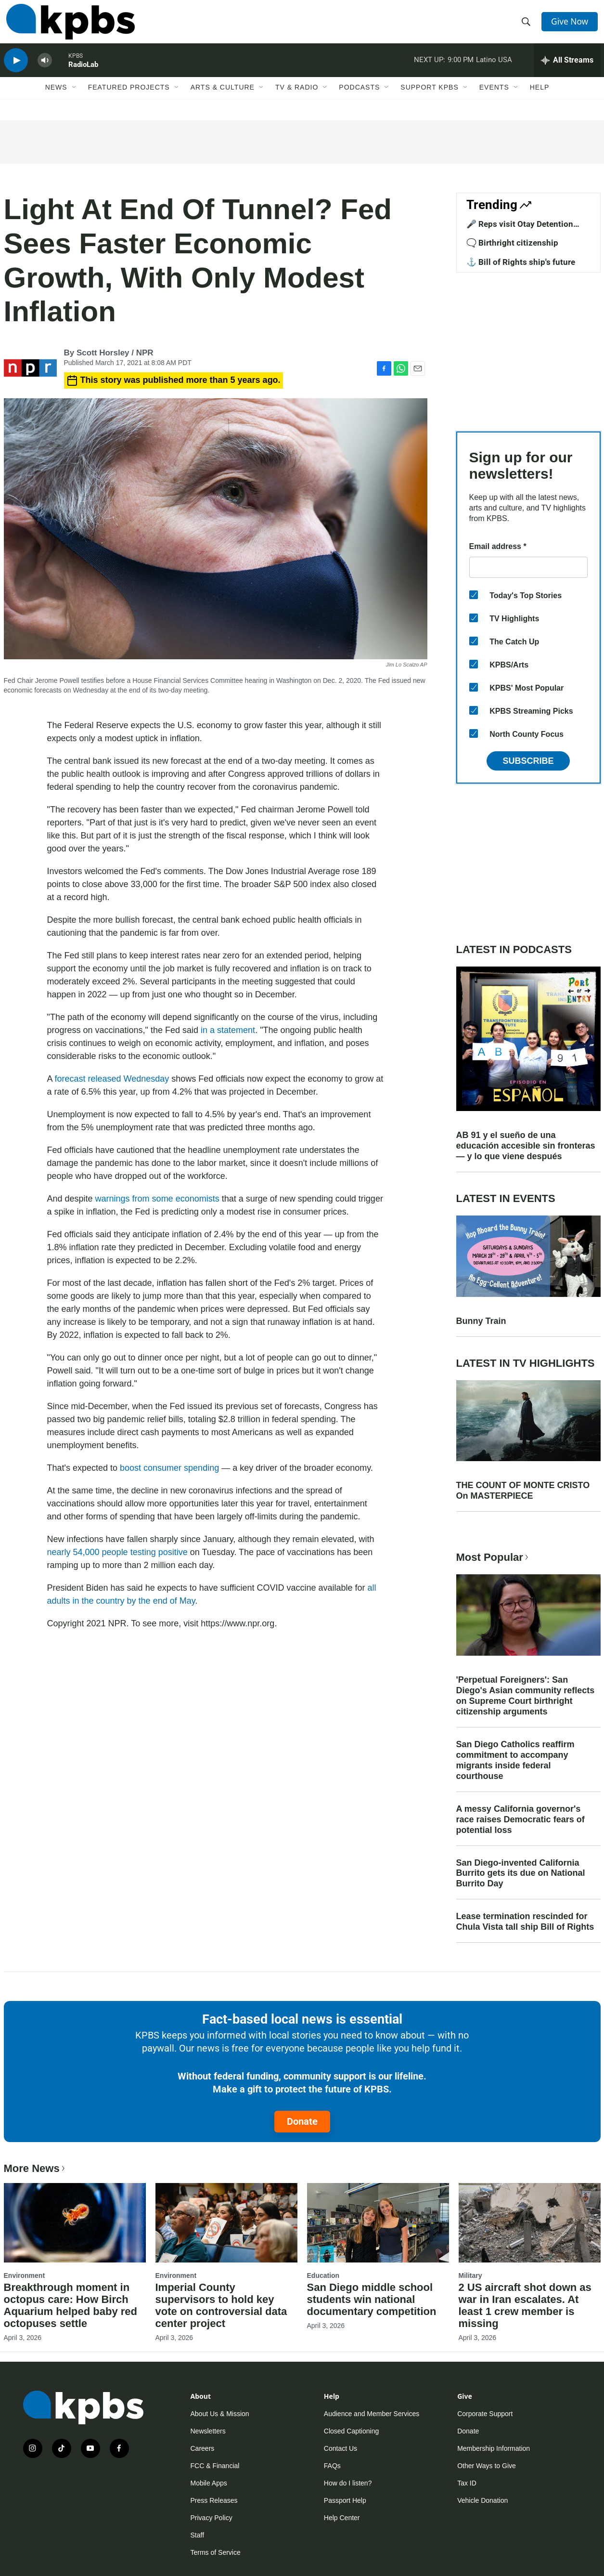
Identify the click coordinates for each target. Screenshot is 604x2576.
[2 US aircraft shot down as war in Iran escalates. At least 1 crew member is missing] (530, 2222)
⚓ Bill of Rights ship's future (520, 262)
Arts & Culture (223, 100)
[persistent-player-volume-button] (45, 70)
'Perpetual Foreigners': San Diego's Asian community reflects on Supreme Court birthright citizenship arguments (525, 1695)
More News (35, 2168)
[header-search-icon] (527, 25)
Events (494, 100)
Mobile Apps (209, 2483)
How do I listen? (348, 2483)
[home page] (68, 25)
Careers (203, 2448)
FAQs (332, 2466)
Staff (198, 2535)
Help (540, 100)
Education (323, 2275)
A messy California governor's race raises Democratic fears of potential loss (520, 1819)
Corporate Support (485, 2414)
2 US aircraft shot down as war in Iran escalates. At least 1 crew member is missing (525, 2305)
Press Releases (214, 2500)
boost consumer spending (169, 1468)
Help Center (342, 2518)
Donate (302, 2121)
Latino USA (494, 69)
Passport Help (345, 2500)
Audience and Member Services (371, 2414)
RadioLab (83, 74)
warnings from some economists (157, 1198)
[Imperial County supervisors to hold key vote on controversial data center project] (226, 2222)
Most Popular (493, 1557)
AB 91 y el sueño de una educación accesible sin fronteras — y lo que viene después (525, 1145)
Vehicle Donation (482, 2500)
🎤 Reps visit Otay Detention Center (519, 228)
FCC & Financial (215, 2466)
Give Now (571, 25)
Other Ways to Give (486, 2466)
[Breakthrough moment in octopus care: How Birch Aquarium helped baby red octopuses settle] (75, 2222)
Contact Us (340, 2448)
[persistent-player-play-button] (15, 70)
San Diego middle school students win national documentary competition (372, 2299)
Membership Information (493, 2448)
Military (470, 2275)
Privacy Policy (211, 2518)
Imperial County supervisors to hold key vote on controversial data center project (221, 2305)
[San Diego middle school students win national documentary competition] (378, 2222)
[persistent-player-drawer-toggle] (567, 70)
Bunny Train (481, 1321)
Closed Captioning (351, 2431)
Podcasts (359, 100)
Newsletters (208, 2431)
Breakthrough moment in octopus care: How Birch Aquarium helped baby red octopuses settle (71, 2305)
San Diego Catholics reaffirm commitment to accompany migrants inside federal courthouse (515, 1760)
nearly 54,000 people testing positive (117, 1552)
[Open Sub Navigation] (74, 100)
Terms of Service (216, 2552)
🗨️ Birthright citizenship (512, 243)
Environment (24, 2275)
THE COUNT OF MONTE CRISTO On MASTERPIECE (523, 1490)
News (56, 100)
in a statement (228, 1030)
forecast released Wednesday (112, 1079)
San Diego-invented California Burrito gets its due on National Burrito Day (520, 1873)
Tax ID (466, 2483)
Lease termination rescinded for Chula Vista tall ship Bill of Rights (525, 1921)
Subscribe (527, 761)
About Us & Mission (220, 2414)
